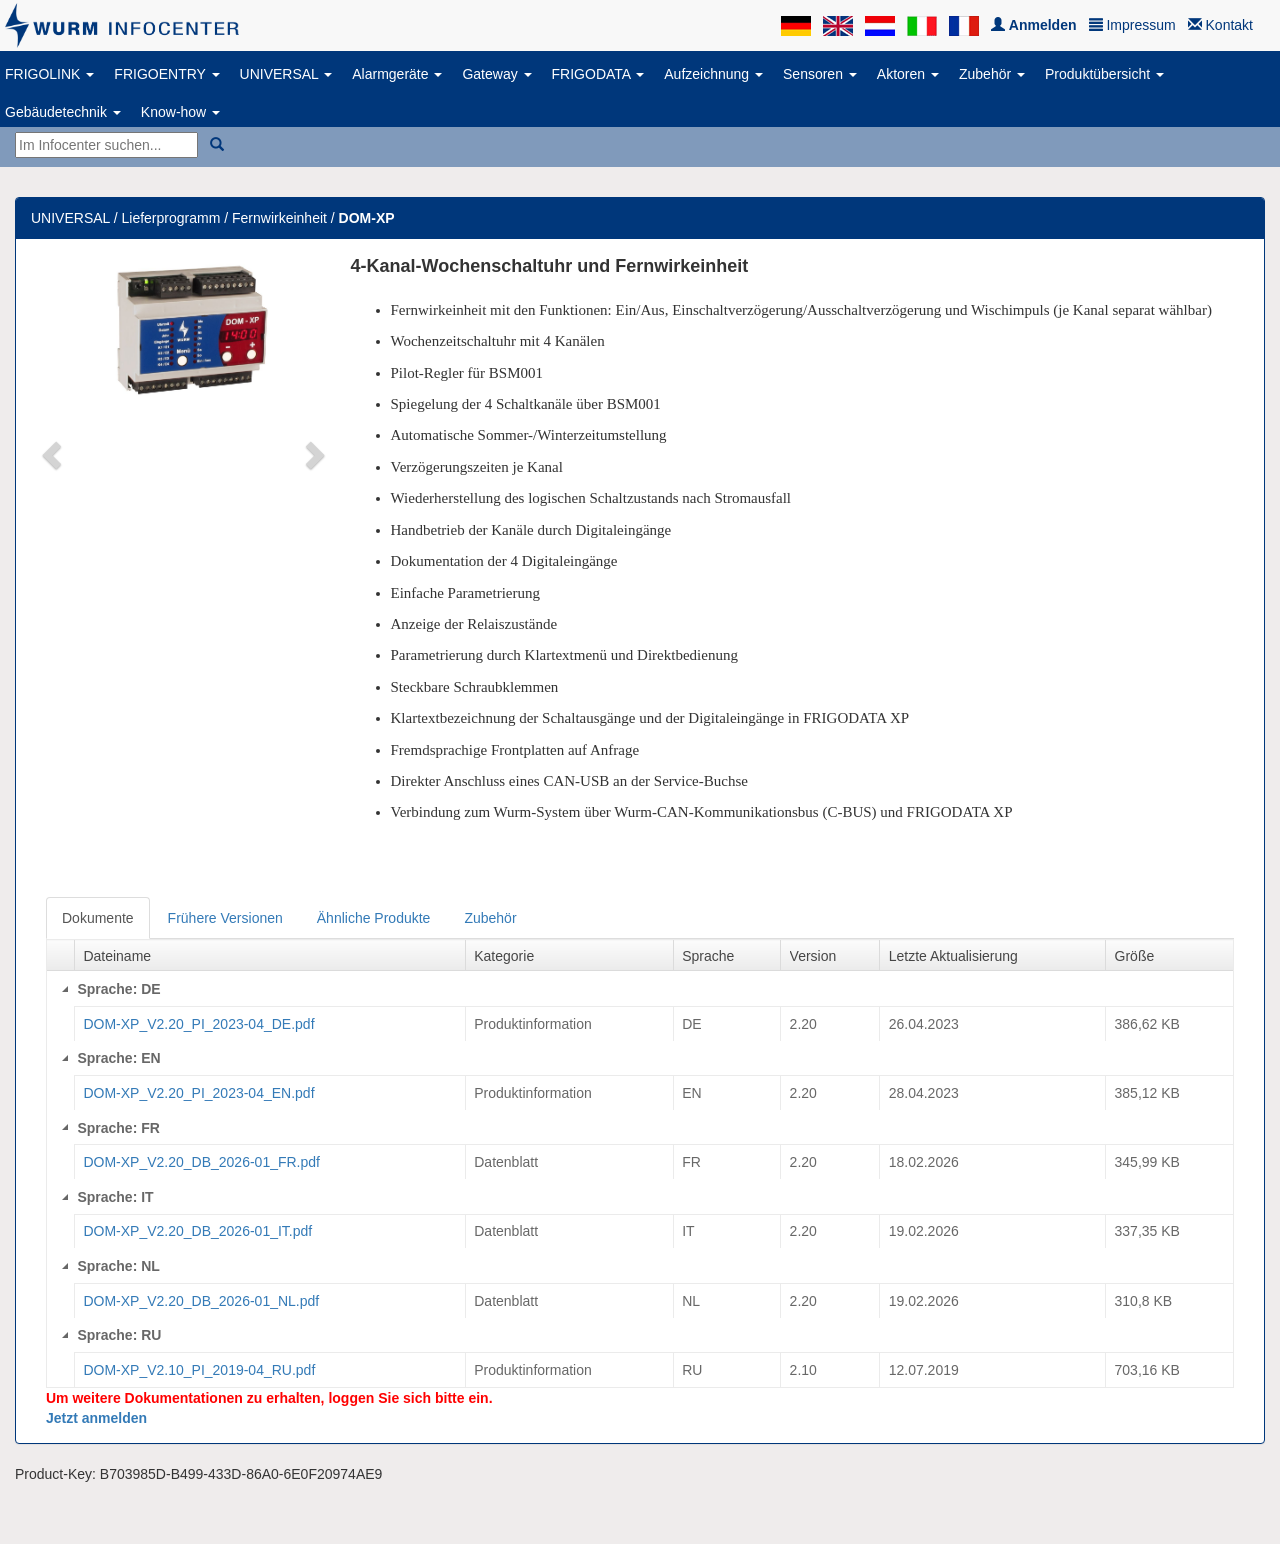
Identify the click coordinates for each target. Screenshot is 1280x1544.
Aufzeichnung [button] (713, 74)
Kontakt (1220, 25)
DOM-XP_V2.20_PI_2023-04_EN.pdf (198, 1093)
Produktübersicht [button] (1104, 74)
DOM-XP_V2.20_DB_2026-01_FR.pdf (201, 1162)
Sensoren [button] (820, 74)
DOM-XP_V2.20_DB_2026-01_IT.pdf (197, 1231)
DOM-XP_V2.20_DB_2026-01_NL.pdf (201, 1301)
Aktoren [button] (908, 74)
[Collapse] (65, 989)
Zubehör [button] (992, 74)
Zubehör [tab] (490, 918)
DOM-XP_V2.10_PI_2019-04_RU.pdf (199, 1370)
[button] (54, 454)
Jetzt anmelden (96, 1418)
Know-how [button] (180, 112)
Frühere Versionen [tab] (225, 918)
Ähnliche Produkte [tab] (374, 918)
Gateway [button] (496, 74)
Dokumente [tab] (98, 918)
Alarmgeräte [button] (397, 74)
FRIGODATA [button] (598, 74)
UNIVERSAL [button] (286, 74)
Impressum (1132, 25)
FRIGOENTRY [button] (166, 74)
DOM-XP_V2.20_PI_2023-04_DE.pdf (198, 1024)
